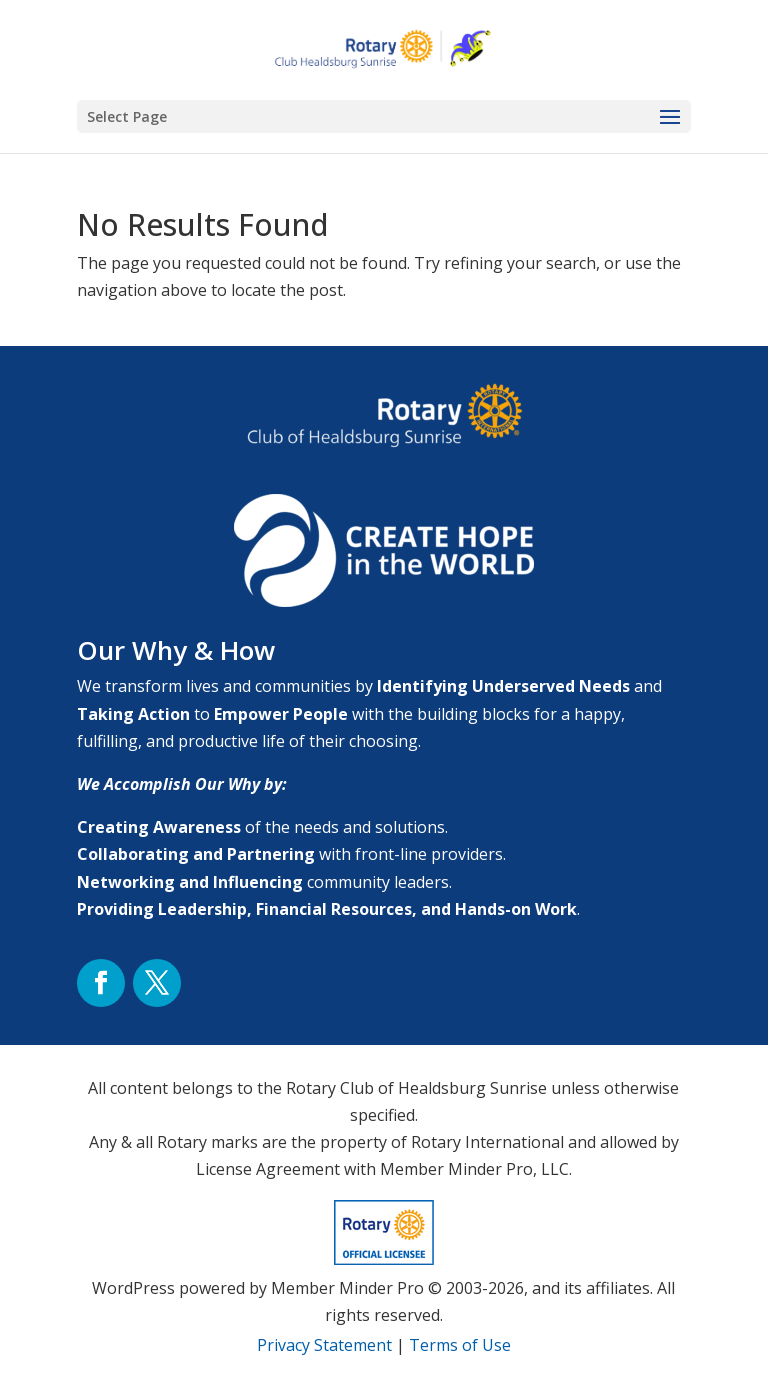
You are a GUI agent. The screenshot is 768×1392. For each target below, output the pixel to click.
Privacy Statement (324, 1345)
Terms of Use (460, 1345)
